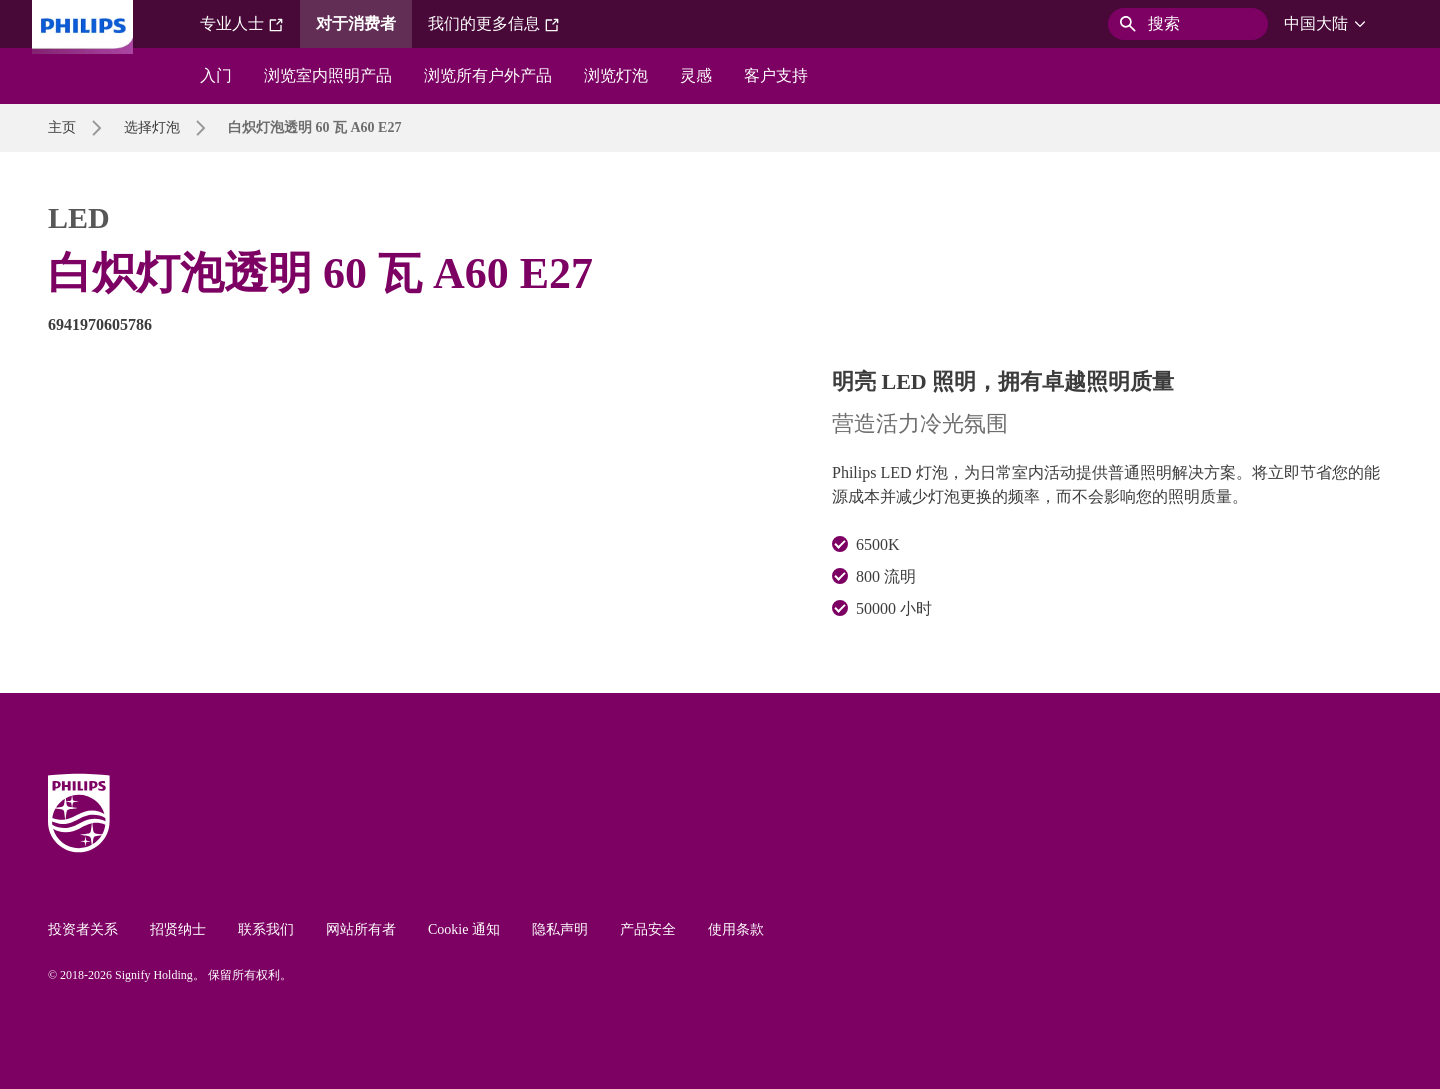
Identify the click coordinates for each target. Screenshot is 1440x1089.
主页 (62, 127)
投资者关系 (83, 929)
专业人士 (242, 24)
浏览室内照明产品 (328, 75)
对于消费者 (356, 23)
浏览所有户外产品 (488, 75)
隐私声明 (560, 929)
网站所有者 (361, 929)
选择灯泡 (152, 127)
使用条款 (736, 929)
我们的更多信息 (494, 24)
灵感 (696, 75)
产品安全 (648, 929)
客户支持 (776, 75)
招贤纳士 (178, 929)
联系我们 (266, 929)
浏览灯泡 (616, 75)
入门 (216, 75)
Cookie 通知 (464, 929)
